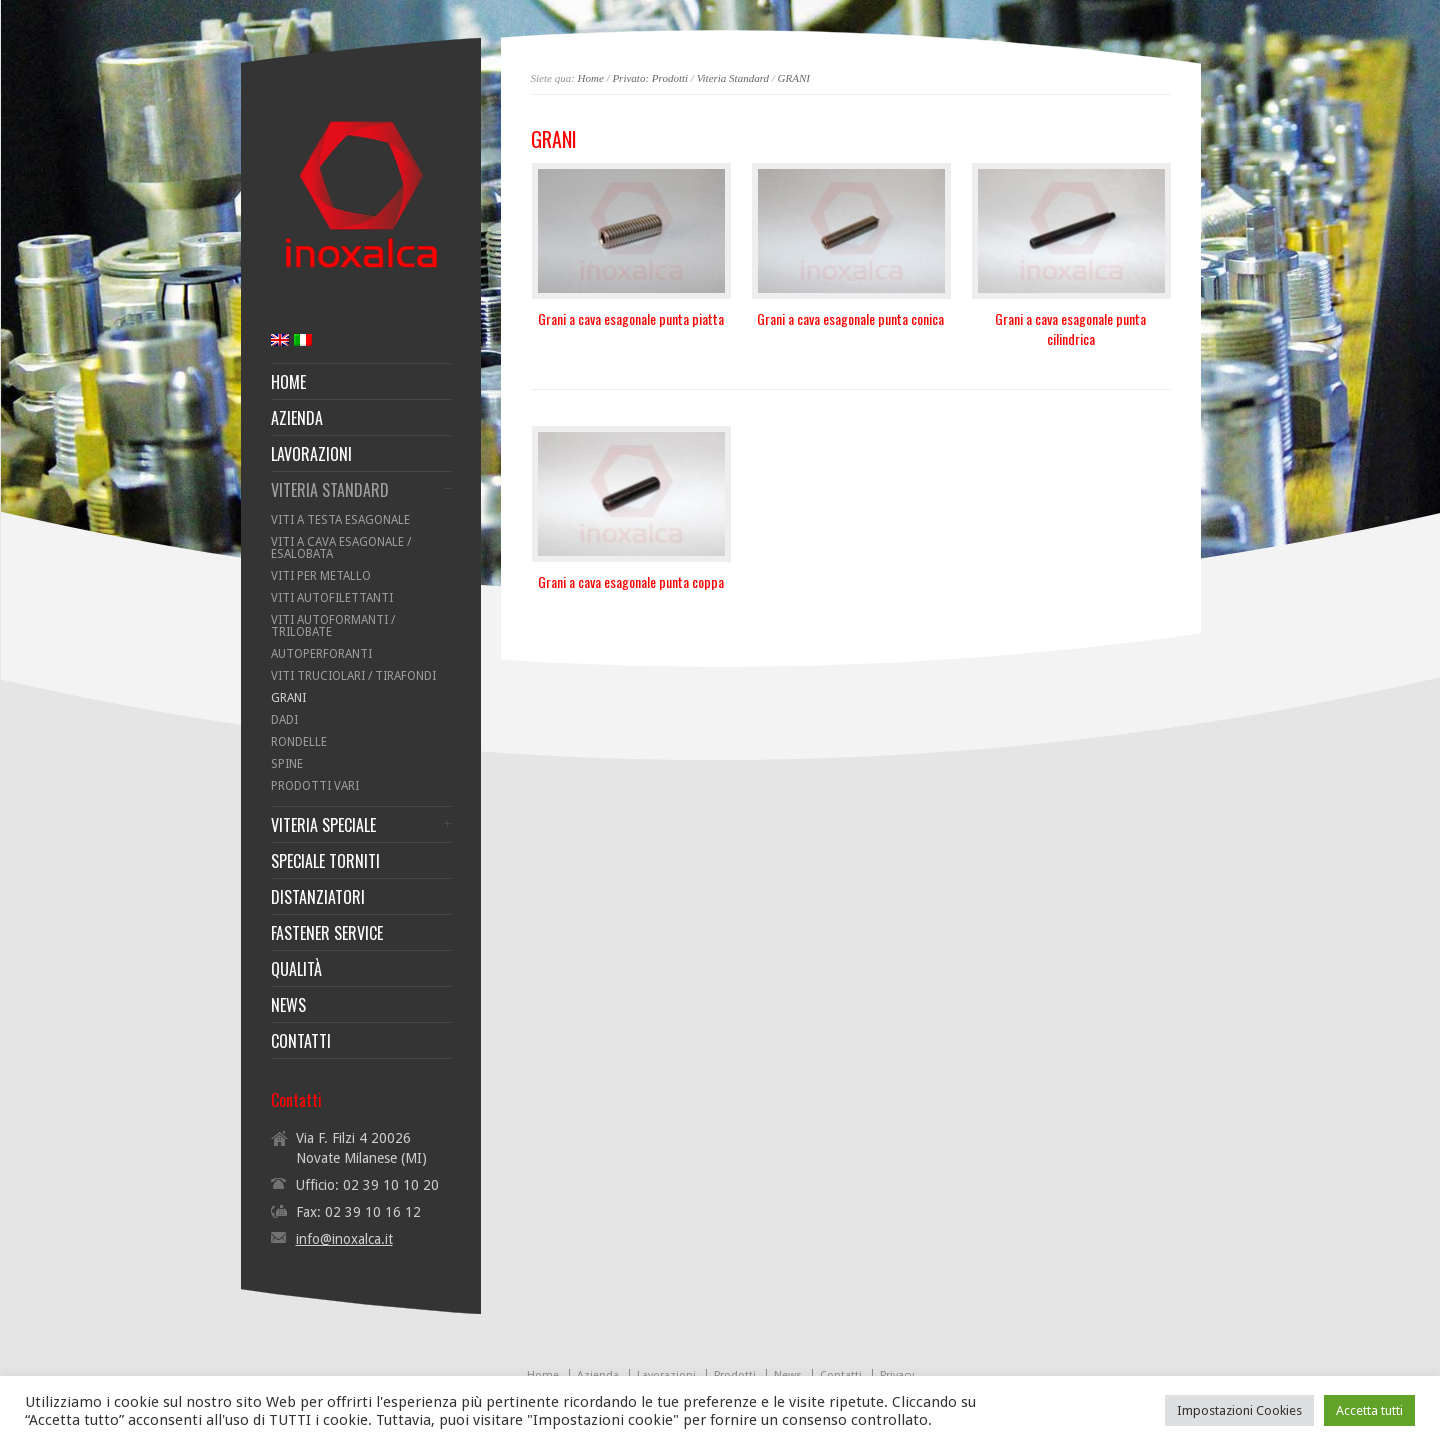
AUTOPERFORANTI (321, 654)
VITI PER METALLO (321, 576)
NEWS (288, 1005)
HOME (288, 382)
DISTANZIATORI (318, 897)
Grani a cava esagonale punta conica (850, 318)
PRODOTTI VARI (315, 786)
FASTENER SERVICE (327, 933)
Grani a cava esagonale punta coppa (631, 581)
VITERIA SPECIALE (323, 825)
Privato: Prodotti (650, 78)
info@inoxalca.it (344, 1239)
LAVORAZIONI (311, 454)
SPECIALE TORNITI (325, 861)
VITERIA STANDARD (330, 490)
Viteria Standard (733, 78)
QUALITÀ (296, 969)
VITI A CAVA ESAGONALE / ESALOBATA (341, 548)
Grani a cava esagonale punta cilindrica (1070, 328)
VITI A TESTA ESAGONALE (340, 520)
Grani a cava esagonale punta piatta (631, 318)
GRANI (794, 78)
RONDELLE (299, 742)
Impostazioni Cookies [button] (1239, 1410)
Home (591, 78)
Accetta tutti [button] (1369, 1410)
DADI (284, 720)
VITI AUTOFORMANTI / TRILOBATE (333, 626)
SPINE (287, 764)
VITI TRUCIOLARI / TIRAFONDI (353, 676)
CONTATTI (301, 1041)
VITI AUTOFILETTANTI (332, 598)
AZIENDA (297, 418)
